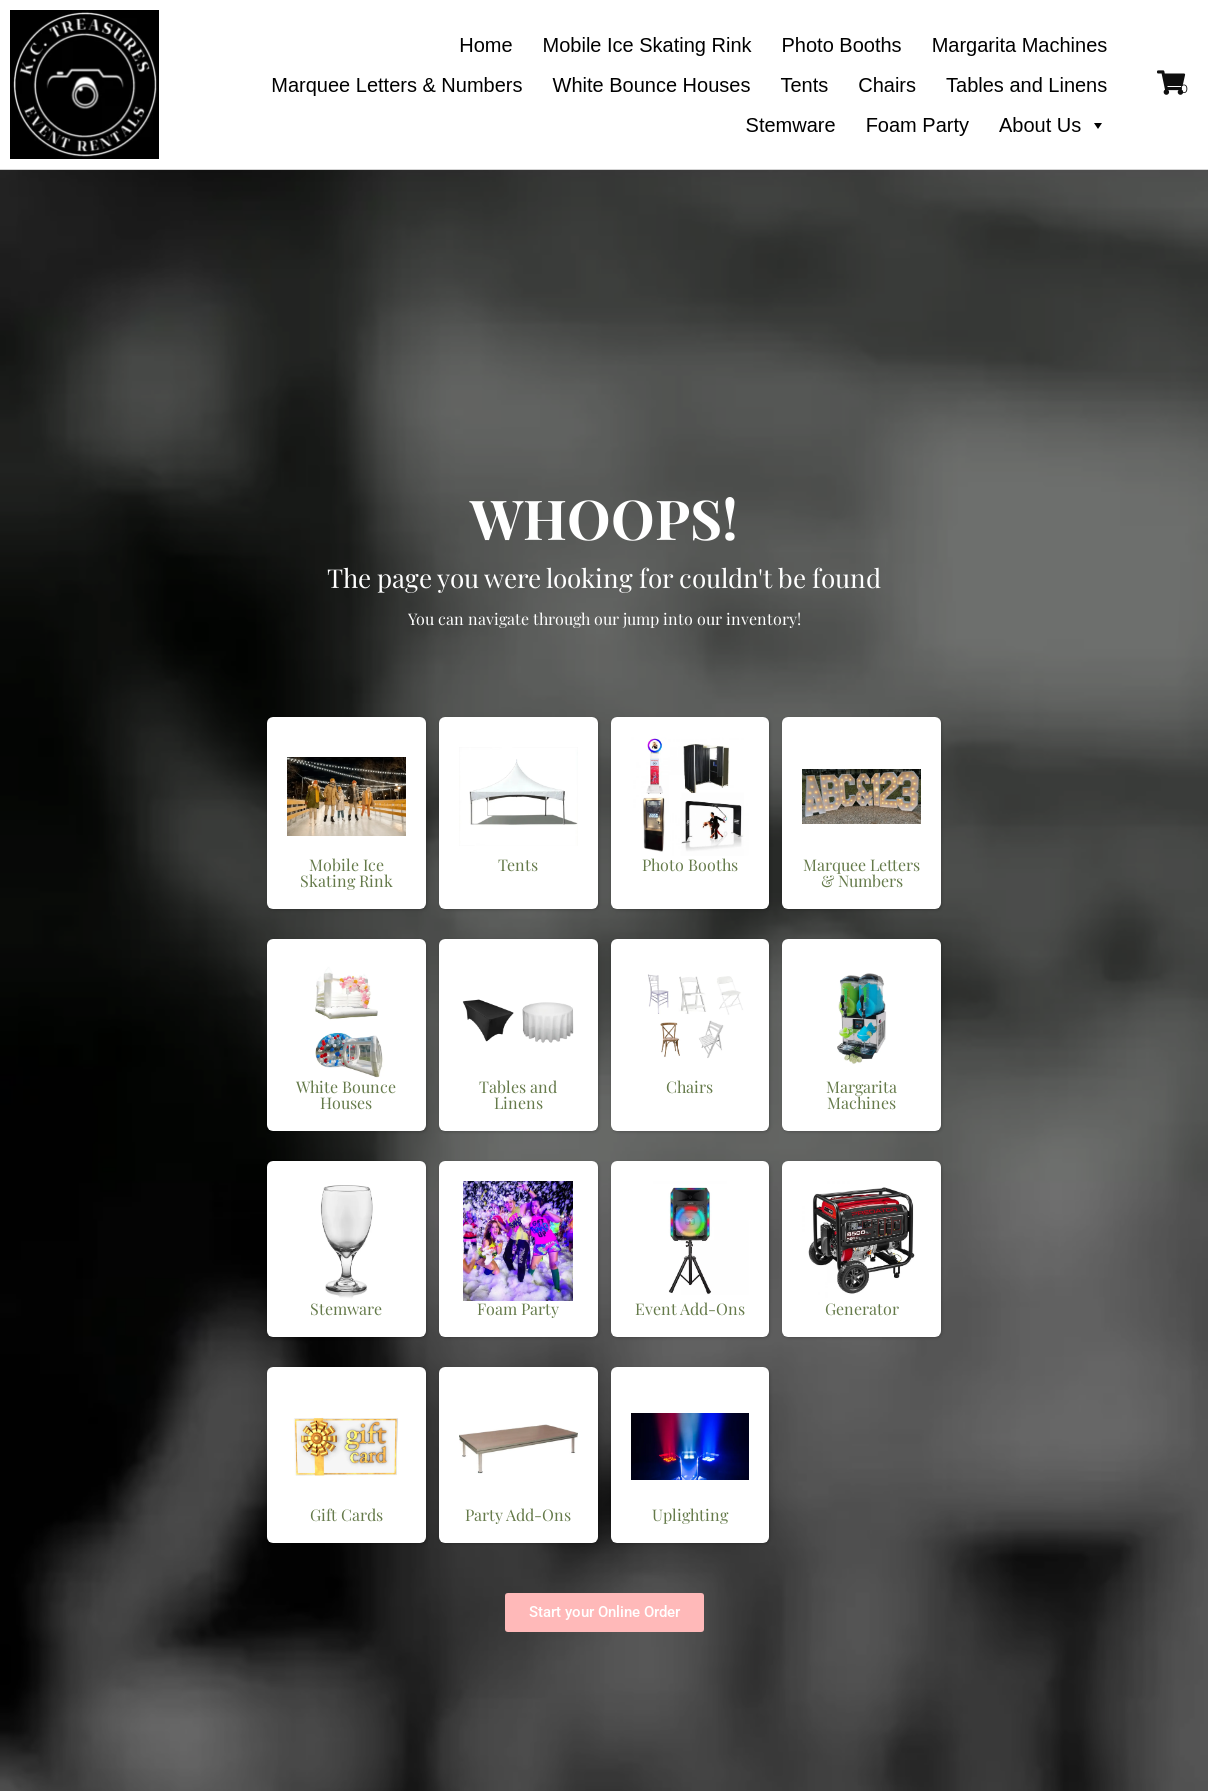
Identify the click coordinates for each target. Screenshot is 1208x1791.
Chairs (887, 85)
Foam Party (917, 125)
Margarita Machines (1020, 45)
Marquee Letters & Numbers (396, 85)
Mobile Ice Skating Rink (647, 45)
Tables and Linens (1026, 85)
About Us (1053, 125)
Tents (804, 85)
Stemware (791, 125)
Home (485, 45)
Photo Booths (842, 45)
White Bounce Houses (652, 85)
